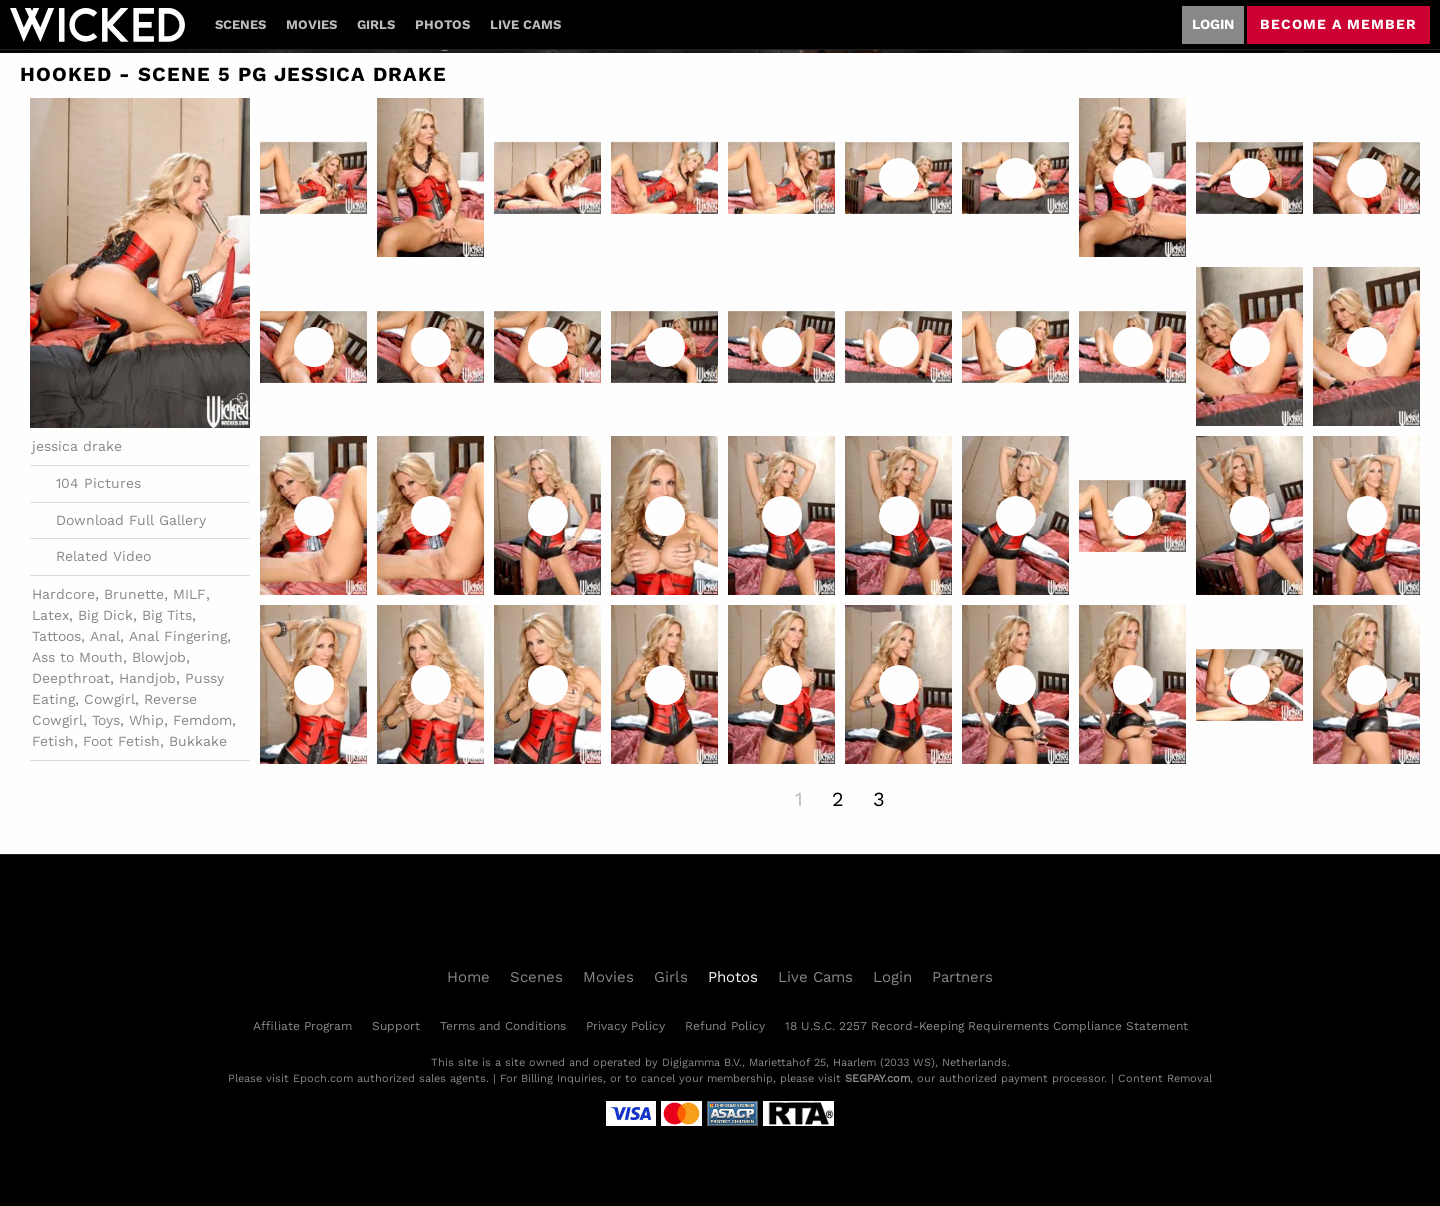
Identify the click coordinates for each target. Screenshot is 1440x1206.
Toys (106, 720)
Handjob (147, 678)
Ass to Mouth (77, 657)
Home (468, 977)
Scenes (240, 24)
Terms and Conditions (503, 1026)
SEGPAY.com (877, 1078)
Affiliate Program (302, 1026)
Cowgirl (109, 699)
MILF (189, 594)
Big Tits (167, 615)
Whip (146, 720)
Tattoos (56, 636)
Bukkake (198, 741)
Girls (376, 24)
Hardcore (63, 594)
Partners (962, 977)
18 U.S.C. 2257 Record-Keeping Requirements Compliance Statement (986, 1026)
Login (1213, 24)
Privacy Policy (625, 1026)
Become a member (1338, 24)
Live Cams (525, 24)
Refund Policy (725, 1026)
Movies (311, 24)
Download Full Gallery (119, 520)
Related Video (91, 557)
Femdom (202, 720)
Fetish (53, 741)
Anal (105, 636)
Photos (442, 24)
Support (396, 1026)
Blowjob (159, 657)
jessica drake (77, 446)
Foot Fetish (121, 741)
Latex (50, 615)
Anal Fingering (178, 636)
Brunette (134, 594)
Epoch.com (323, 1078)
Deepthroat (71, 678)
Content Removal (1165, 1078)
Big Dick (105, 615)
